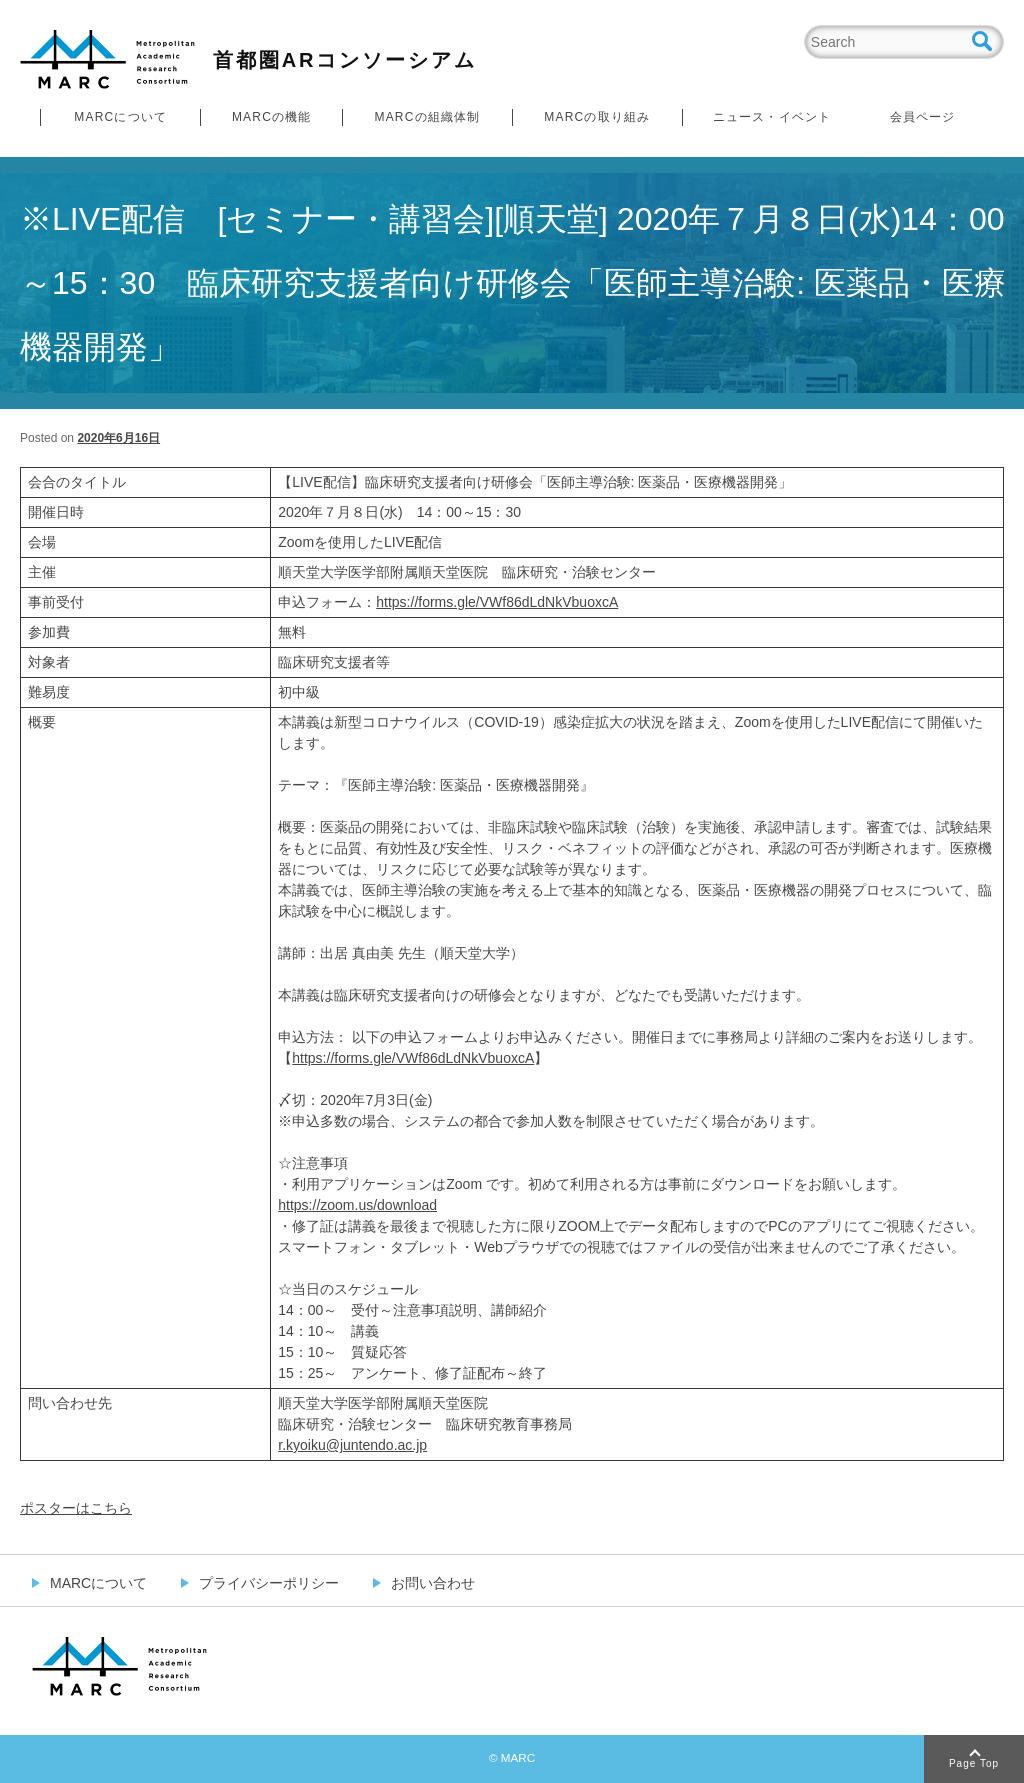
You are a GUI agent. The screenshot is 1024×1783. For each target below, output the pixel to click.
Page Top (974, 1763)
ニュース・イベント (772, 117)
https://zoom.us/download (357, 1205)
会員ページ (923, 117)
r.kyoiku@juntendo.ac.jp (352, 1445)
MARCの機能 (272, 117)
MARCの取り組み (597, 117)
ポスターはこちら (76, 1508)
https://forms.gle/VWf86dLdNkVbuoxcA (497, 602)
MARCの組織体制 (427, 117)
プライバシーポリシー (269, 1583)
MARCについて (120, 117)
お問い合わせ (433, 1583)
